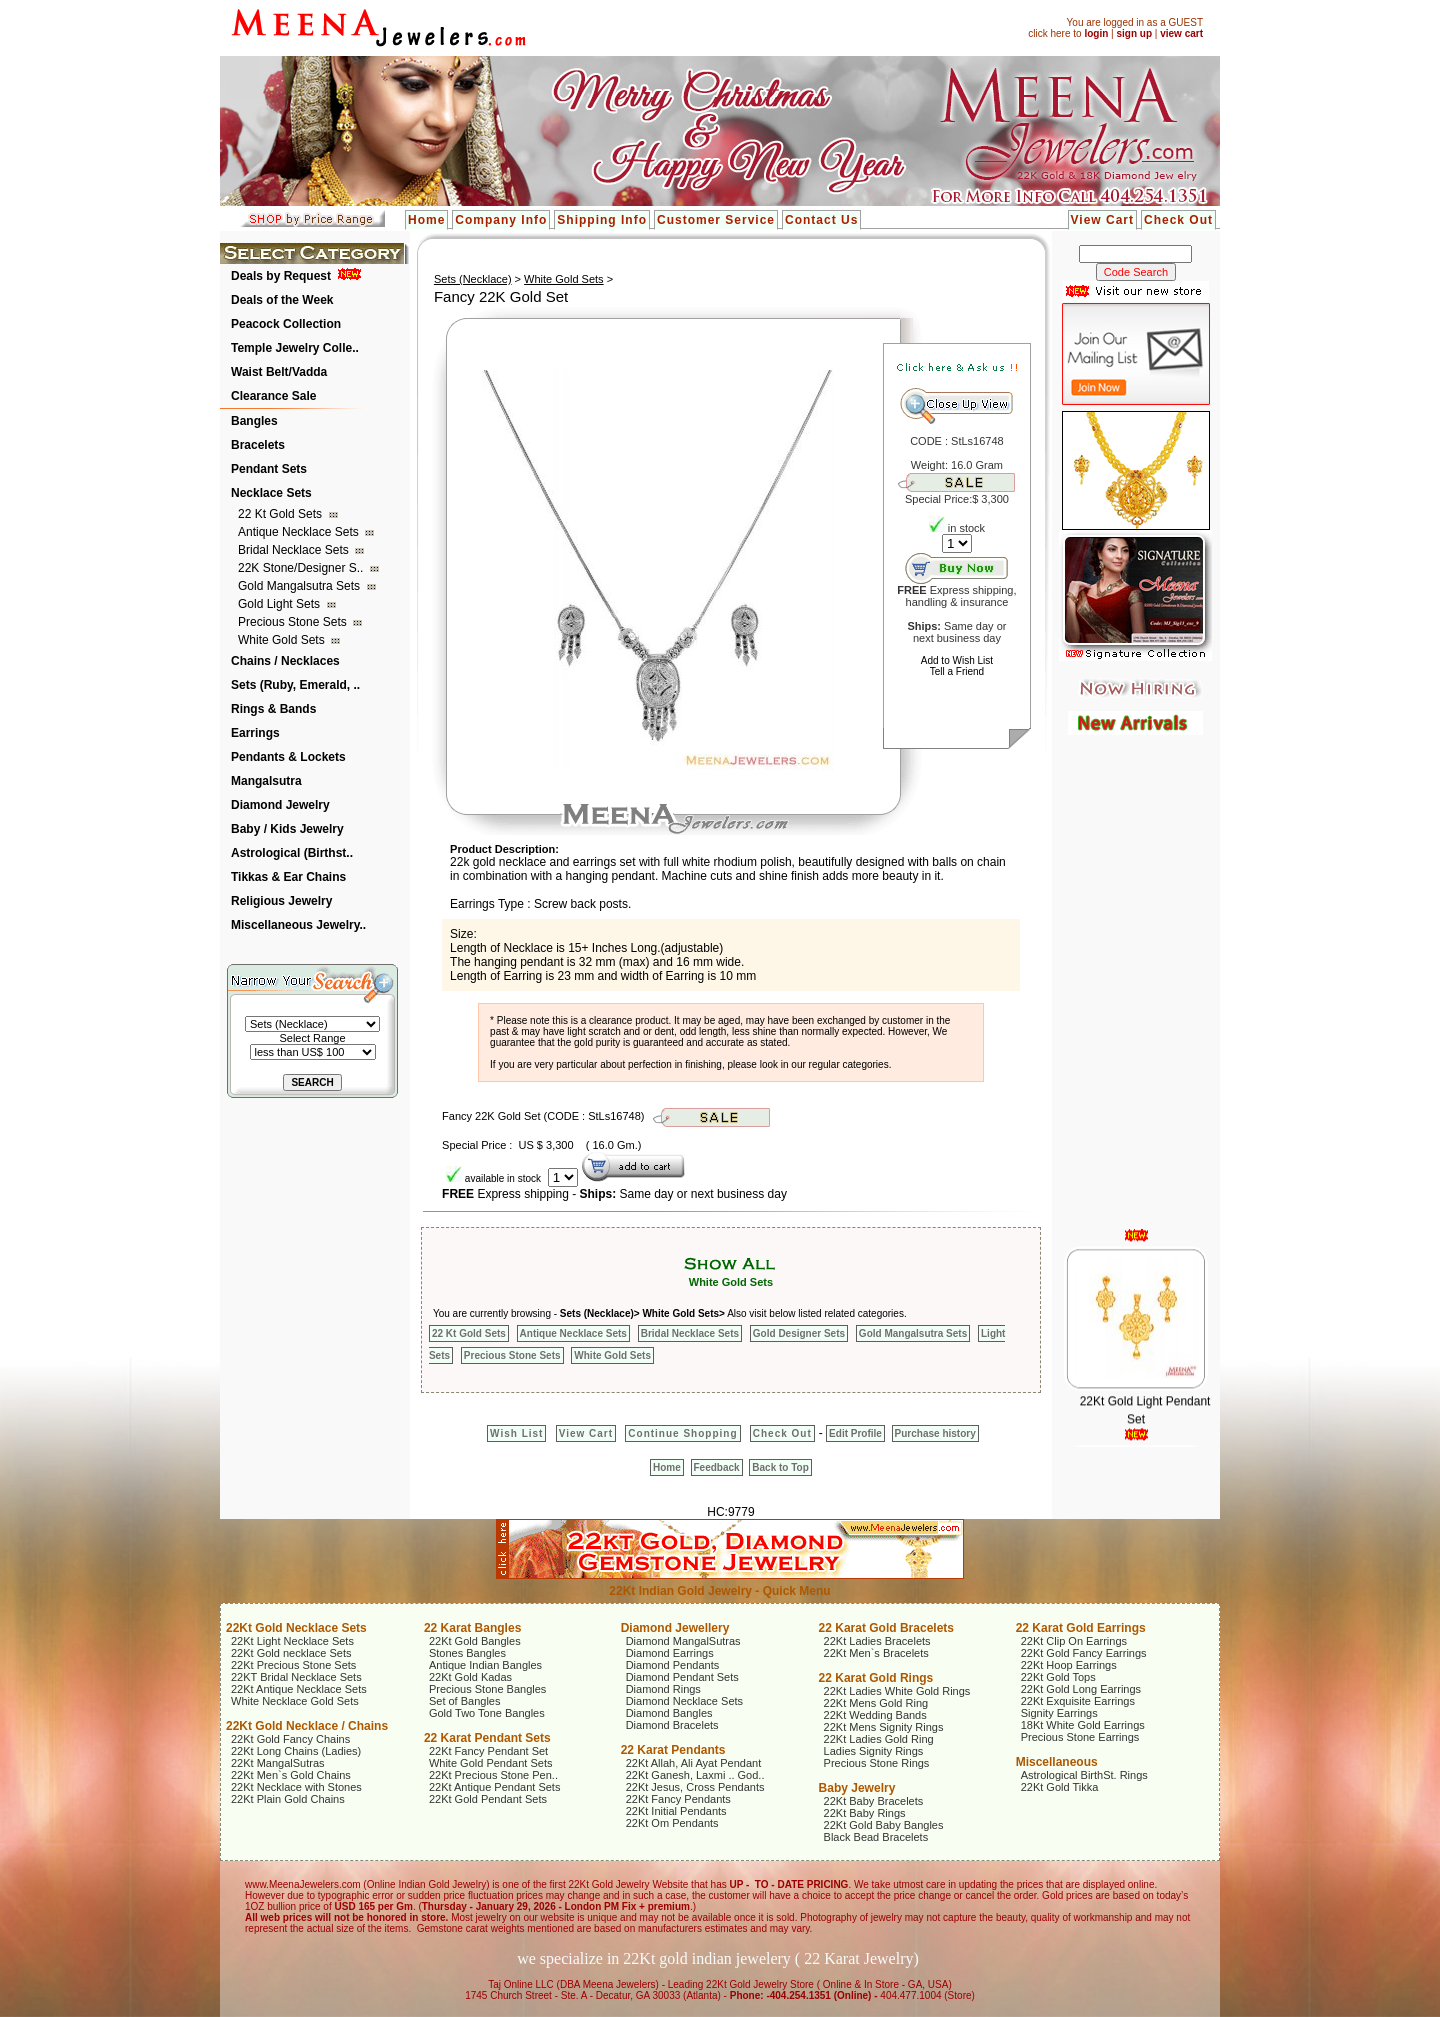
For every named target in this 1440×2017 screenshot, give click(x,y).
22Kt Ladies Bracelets (877, 1641)
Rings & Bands (273, 709)
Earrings (255, 733)
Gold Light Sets (280, 604)
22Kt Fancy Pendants (678, 1799)
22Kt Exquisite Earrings (1078, 1701)
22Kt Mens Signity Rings (884, 1727)
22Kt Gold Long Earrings (1081, 1689)
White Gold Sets (283, 640)
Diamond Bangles (669, 1713)
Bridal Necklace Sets (295, 550)
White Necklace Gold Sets (295, 1701)
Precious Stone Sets (294, 622)
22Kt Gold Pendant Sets (488, 1799)
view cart (1181, 33)
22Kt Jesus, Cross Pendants (695, 1787)
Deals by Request (281, 276)
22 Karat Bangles (472, 1628)
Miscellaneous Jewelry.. (298, 925)
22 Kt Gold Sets (281, 514)
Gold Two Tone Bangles (487, 1713)
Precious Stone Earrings (1080, 1737)
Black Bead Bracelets (876, 1837)
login (1096, 33)
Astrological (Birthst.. (292, 853)
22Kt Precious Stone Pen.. (493, 1775)
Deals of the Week (282, 300)
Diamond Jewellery (675, 1628)
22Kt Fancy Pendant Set (488, 1751)
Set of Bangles (465, 1701)
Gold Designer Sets (799, 1333)
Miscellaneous (1057, 1762)
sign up (1134, 33)
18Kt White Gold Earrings (1083, 1725)
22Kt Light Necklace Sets (292, 1641)
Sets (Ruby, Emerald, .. (295, 685)
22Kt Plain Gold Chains (288, 1799)
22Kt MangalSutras (278, 1763)
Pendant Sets (269, 469)
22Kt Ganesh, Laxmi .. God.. (695, 1775)
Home (426, 220)
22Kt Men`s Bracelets (876, 1653)
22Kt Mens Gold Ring (876, 1703)
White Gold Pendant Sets (491, 1763)
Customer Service (716, 220)
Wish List (516, 1433)
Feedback (717, 1467)
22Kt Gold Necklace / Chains (307, 1726)
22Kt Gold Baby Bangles (884, 1825)
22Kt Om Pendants (672, 1823)
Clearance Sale (273, 396)
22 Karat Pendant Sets (487, 1738)
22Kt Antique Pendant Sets (495, 1787)
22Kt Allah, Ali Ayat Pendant (694, 1763)
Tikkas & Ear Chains (288, 877)
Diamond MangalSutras (683, 1641)
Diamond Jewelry (280, 805)
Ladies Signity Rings (874, 1751)
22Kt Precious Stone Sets (293, 1665)
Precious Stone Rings (877, 1763)
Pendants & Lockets (288, 757)
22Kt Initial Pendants (676, 1811)
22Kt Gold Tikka (1060, 1787)
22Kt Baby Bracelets (874, 1801)
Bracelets (258, 445)
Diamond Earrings (670, 1653)
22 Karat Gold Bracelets (886, 1628)
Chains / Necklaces (285, 661)
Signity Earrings (1059, 1713)
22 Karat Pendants (673, 1750)
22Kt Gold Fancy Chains (290, 1739)
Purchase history (935, 1433)
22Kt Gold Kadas (470, 1677)
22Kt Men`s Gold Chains (291, 1775)
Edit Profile (855, 1433)
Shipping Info (602, 220)
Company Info (501, 220)
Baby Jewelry (857, 1788)
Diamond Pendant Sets (682, 1677)
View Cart (1102, 220)
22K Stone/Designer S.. (302, 568)
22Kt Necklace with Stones (296, 1787)
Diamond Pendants (673, 1665)
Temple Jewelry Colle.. (295, 348)
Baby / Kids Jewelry (287, 829)
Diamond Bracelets (672, 1725)
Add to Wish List (957, 660)
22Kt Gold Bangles (475, 1641)
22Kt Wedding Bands (875, 1715)
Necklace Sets (271, 493)
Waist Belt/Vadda (279, 372)
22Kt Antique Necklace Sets (299, 1689)
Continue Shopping (682, 1433)
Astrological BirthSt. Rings (1084, 1775)
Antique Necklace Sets (300, 532)
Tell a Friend (957, 671)
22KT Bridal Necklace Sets (296, 1677)
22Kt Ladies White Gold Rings (897, 1691)
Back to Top (780, 1467)
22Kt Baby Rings (865, 1813)
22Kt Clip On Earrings (1074, 1641)
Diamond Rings (663, 1689)
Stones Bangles (467, 1653)
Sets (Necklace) (473, 279)
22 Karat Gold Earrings (1081, 1628)
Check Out (1178, 220)
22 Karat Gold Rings (876, 1678)
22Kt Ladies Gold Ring (879, 1739)
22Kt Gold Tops (1058, 1677)
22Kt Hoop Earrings (1069, 1665)
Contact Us (821, 220)
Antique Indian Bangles (485, 1665)
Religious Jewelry (281, 901)
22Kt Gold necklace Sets (291, 1653)
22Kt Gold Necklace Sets (296, 1628)
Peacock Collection (286, 324)
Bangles (254, 421)
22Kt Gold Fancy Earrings (1084, 1653)
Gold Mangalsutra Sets (300, 586)
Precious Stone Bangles (487, 1689)
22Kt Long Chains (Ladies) (296, 1751)
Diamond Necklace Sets (684, 1701)
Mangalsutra (266, 781)
